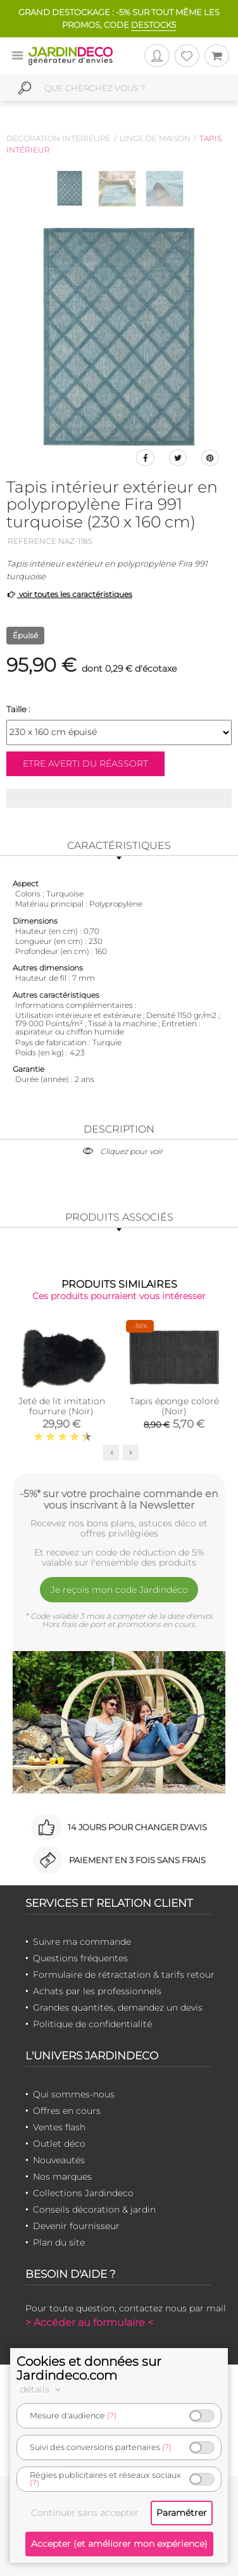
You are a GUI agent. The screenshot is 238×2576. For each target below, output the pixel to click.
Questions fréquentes (80, 1958)
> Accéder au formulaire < (89, 2322)
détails (42, 2389)
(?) (111, 2415)
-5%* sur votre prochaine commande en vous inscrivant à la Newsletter (119, 1499)
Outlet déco (59, 2143)
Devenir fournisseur (76, 2226)
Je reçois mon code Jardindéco (119, 1589)
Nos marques (62, 2176)
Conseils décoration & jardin (94, 2209)
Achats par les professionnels (97, 1991)
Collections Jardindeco (83, 2193)
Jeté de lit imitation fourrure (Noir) (61, 1406)
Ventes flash (59, 2127)
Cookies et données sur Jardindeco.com (88, 2368)
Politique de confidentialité (92, 2024)
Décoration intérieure (58, 138)
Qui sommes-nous (74, 2094)
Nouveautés (59, 2160)
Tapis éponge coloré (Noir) (174, 1406)
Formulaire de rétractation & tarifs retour (124, 1974)
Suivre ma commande (82, 1941)
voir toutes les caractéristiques (69, 594)
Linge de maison (155, 138)
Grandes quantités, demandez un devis (118, 2007)
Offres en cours (67, 2110)
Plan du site (59, 2242)
